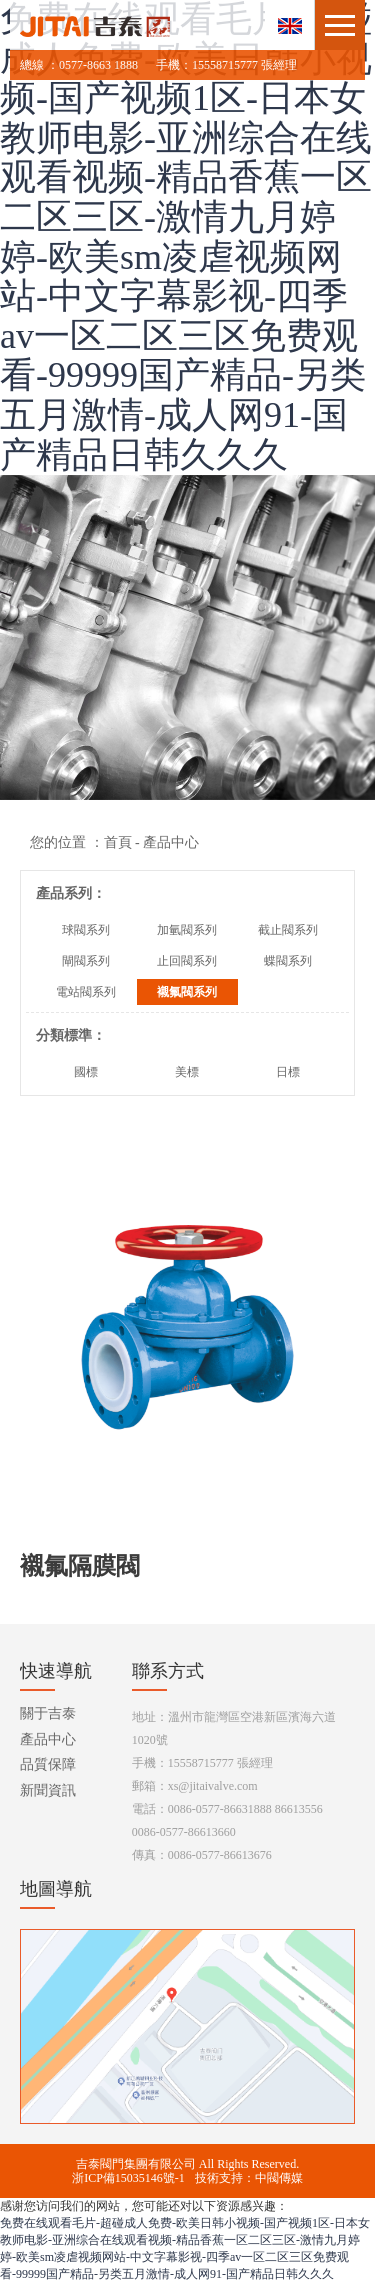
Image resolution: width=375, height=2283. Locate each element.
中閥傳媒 (279, 2178)
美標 (187, 1072)
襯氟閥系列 (187, 992)
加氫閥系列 (187, 930)
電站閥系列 (86, 992)
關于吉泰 (48, 1713)
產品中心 (48, 1739)
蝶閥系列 (288, 961)
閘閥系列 (86, 961)
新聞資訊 (48, 1790)
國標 (86, 1072)
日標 (288, 1072)
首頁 (118, 842)
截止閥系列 (288, 930)
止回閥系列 (187, 961)
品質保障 (48, 1764)
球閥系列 (86, 930)
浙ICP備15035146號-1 (128, 2178)
